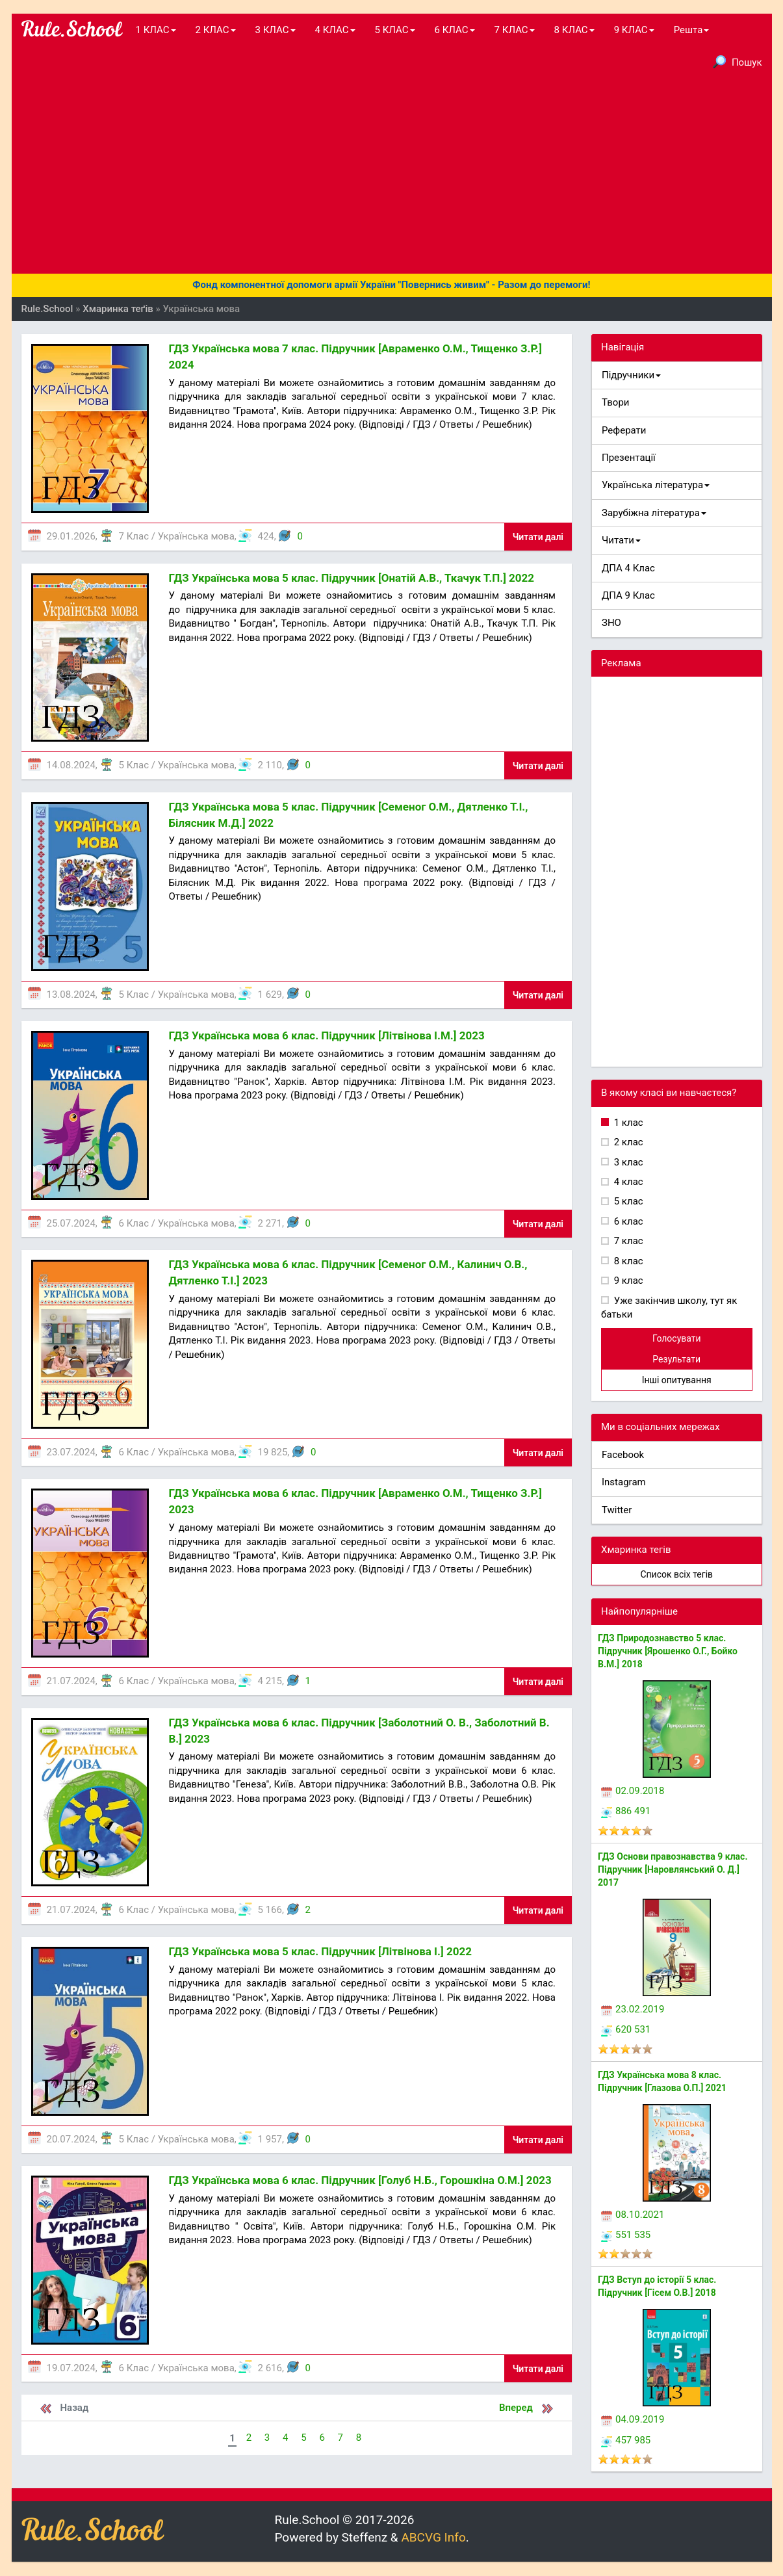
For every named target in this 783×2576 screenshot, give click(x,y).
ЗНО (611, 623)
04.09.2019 (632, 2419)
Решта (692, 30)
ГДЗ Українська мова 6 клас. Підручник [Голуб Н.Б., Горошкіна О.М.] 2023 (359, 2180)
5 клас (627, 1201)
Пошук (737, 61)
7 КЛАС (514, 30)
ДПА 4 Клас (628, 568)
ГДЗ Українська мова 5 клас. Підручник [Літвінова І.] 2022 (320, 1951)
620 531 (625, 2029)
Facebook (623, 1455)
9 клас (627, 1280)
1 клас (627, 1122)
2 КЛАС (216, 30)
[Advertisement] (392, 176)
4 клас (627, 1182)
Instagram (624, 1482)
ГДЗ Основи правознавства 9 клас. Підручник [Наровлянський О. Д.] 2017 (672, 1869)
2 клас (627, 1142)
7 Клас (134, 536)
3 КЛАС (275, 30)
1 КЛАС (156, 30)
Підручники (631, 375)
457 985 (625, 2440)
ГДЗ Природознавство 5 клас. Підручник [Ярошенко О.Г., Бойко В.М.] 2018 (668, 1651)
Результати (676, 1359)
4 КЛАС (335, 30)
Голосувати (676, 1338)
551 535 (625, 2235)
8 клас (627, 1261)
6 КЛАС (455, 30)
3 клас (627, 1162)
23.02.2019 (632, 2009)
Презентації (629, 457)
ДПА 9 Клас (628, 595)
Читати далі (538, 537)
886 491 (625, 1811)
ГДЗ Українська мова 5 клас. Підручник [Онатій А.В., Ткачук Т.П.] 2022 (351, 577)
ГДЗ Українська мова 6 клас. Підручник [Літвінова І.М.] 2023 (326, 1035)
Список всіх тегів (676, 1574)
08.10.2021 (632, 2214)
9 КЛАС (634, 30)
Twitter (617, 1510)
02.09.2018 (632, 1791)
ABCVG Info (433, 2537)
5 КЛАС (395, 30)
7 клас (627, 1241)
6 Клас (134, 1223)
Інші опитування (677, 1380)
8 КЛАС (574, 30)
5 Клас (134, 765)
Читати (621, 540)
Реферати (624, 430)
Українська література (656, 485)
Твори (615, 402)
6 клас (627, 1221)
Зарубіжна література (654, 513)
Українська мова (196, 536)
